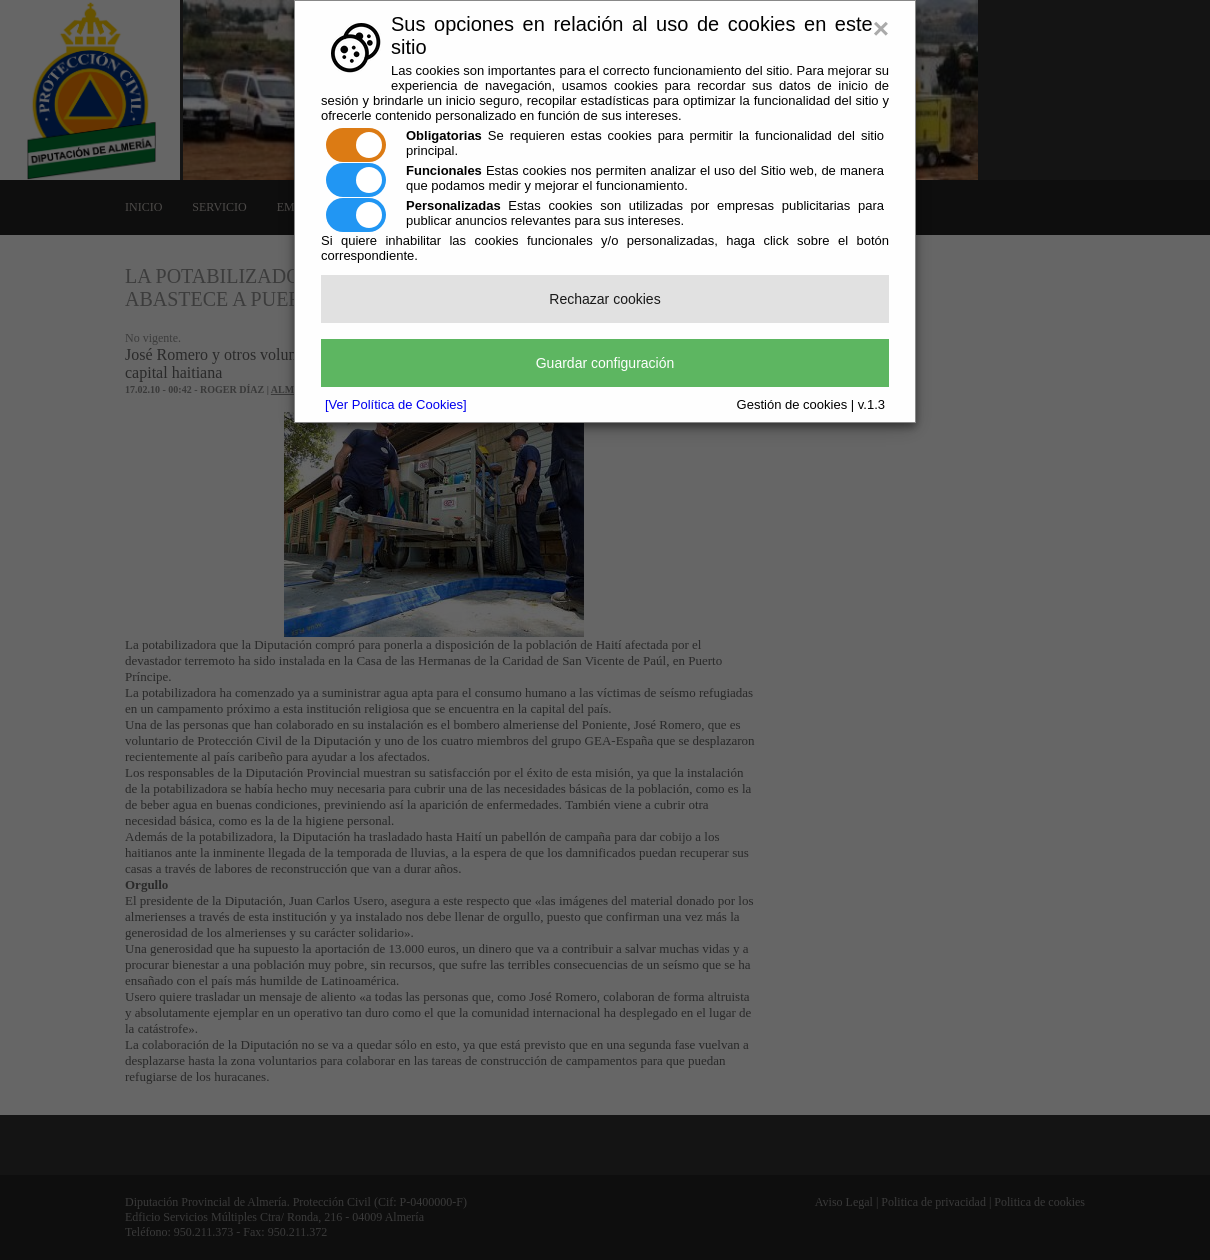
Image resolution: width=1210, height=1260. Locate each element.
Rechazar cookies (604, 299)
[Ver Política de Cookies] (396, 404)
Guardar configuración (605, 363)
